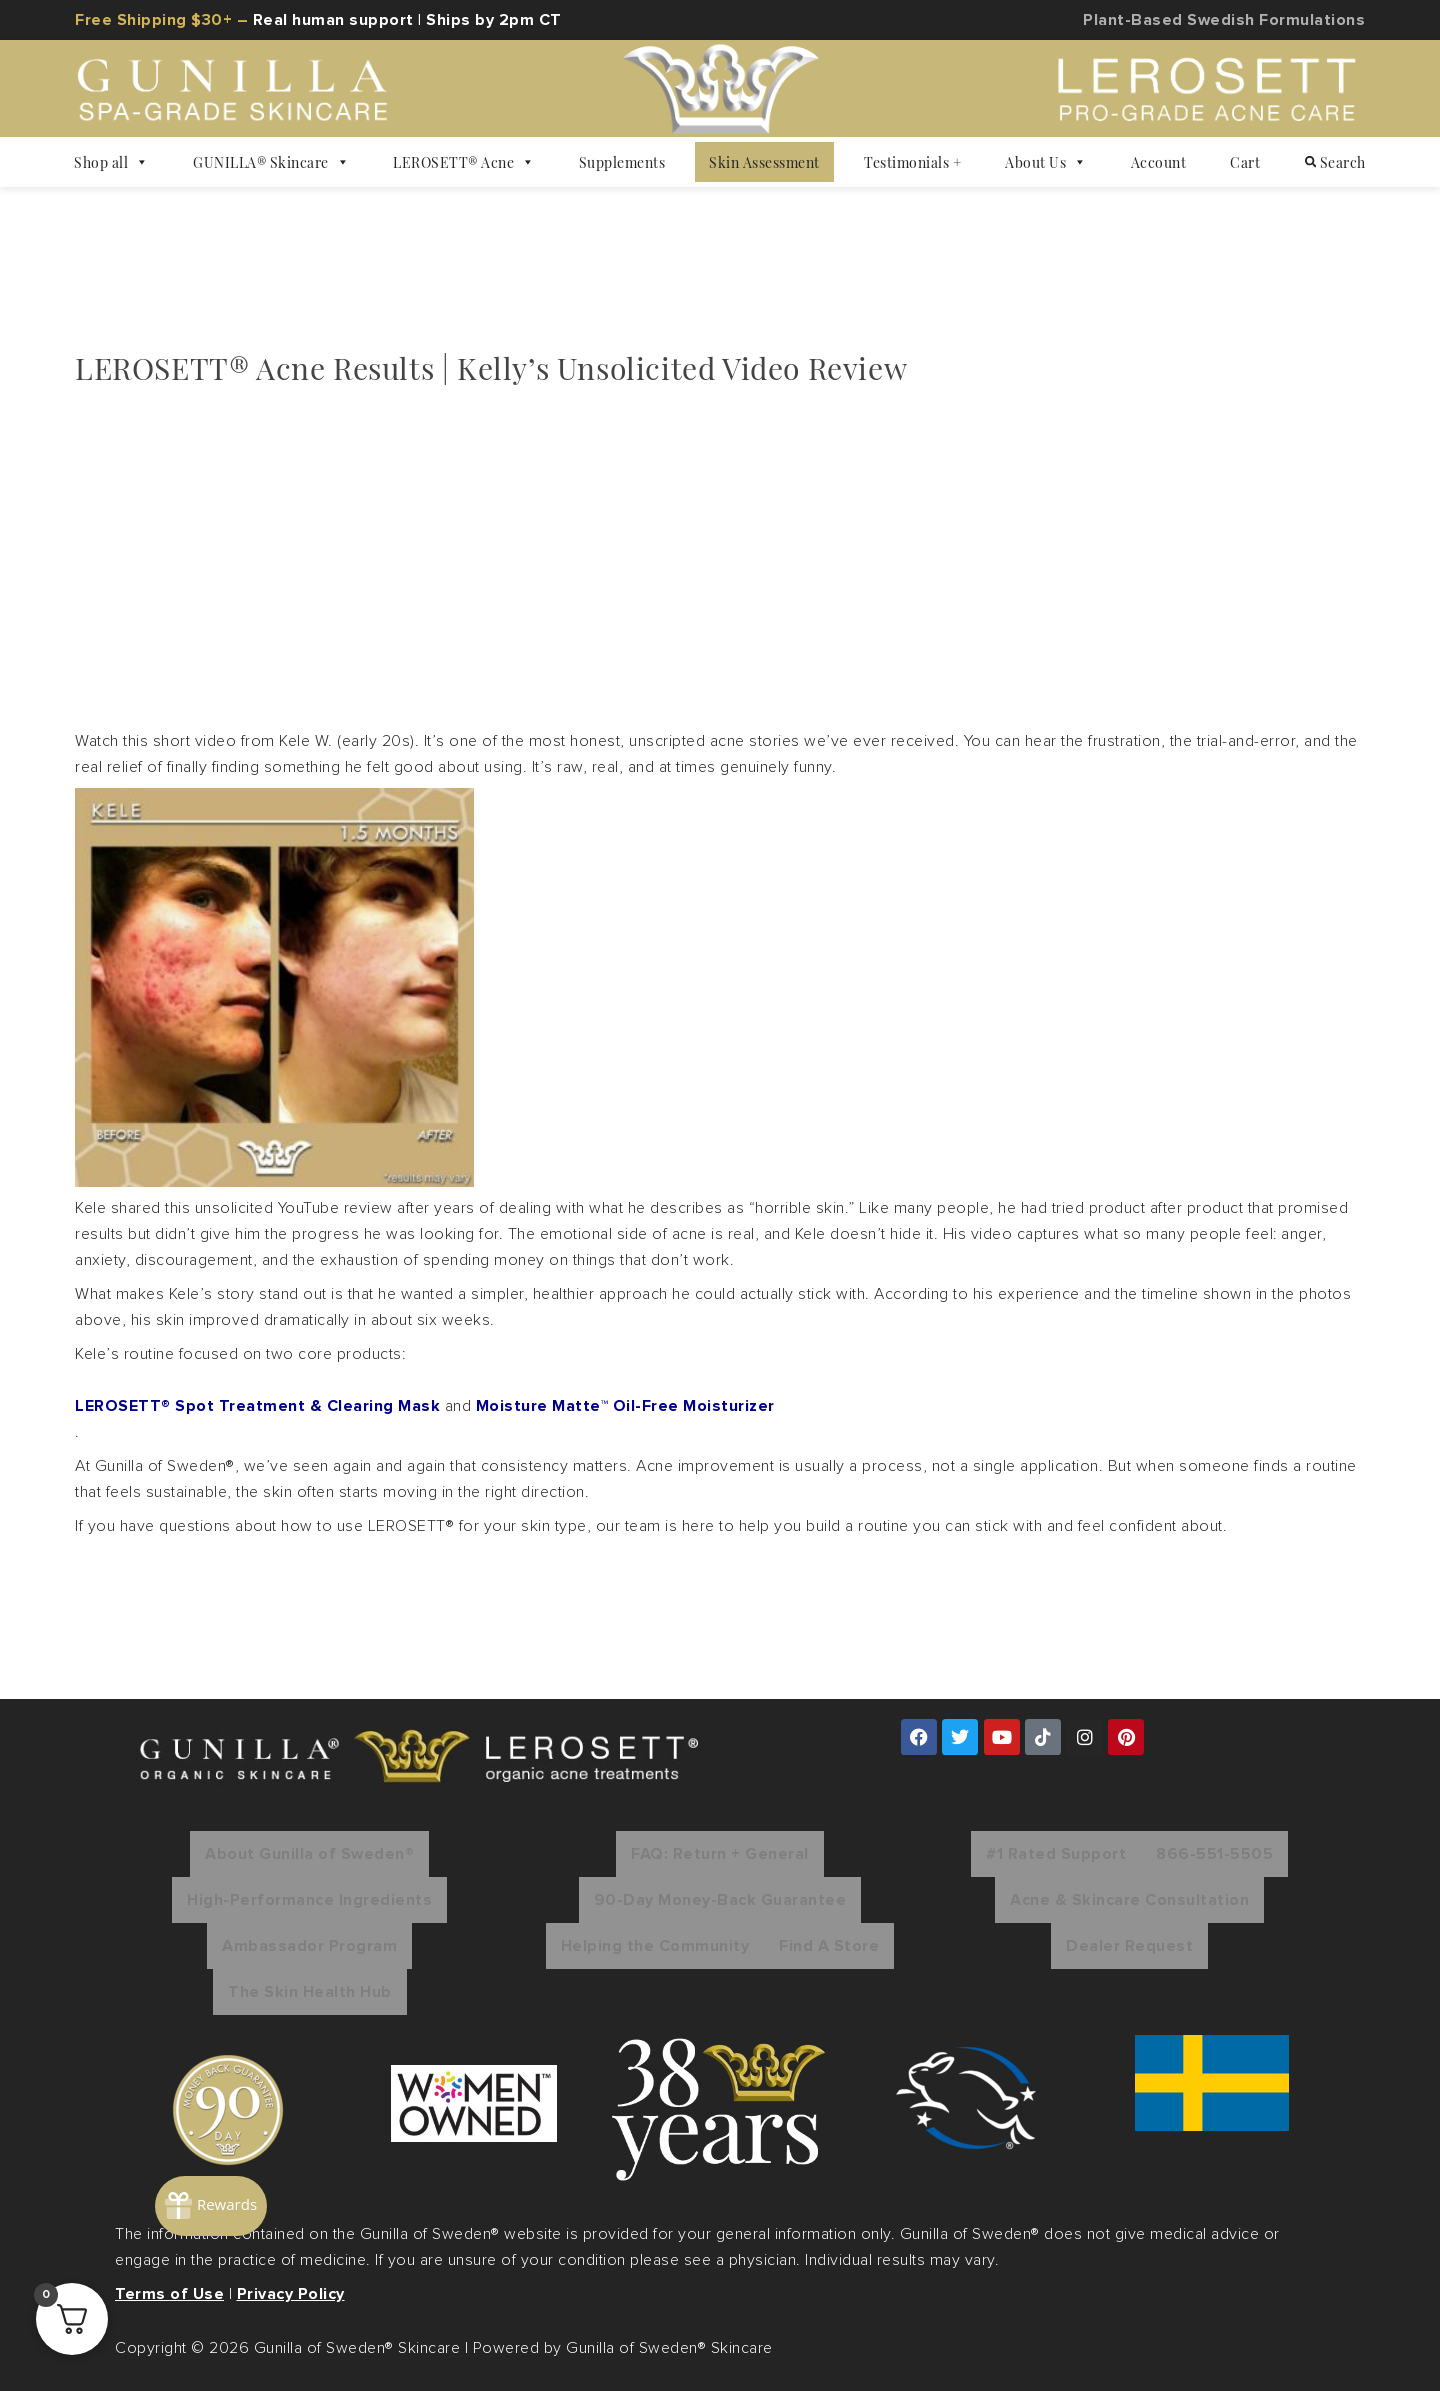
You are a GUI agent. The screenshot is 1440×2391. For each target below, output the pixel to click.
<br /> (355, 554)
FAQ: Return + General (720, 1854)
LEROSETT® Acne (464, 162)
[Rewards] (265, 2161)
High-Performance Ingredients (309, 1900)
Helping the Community (655, 1946)
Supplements (622, 162)
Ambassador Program (309, 1946)
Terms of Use (169, 2294)
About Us (1046, 162)
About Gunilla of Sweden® (309, 1854)
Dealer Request (1129, 1946)
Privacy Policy (291, 2294)
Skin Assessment (764, 162)
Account (1159, 162)
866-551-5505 (1214, 1854)
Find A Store (829, 1946)
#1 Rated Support (1056, 1854)
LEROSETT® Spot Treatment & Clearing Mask (257, 1406)
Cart (1245, 162)
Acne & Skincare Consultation (1129, 1900)
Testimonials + (912, 162)
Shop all (111, 162)
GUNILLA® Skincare (271, 162)
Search (1335, 162)
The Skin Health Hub (310, 1992)
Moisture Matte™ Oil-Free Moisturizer (625, 1406)
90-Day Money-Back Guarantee (720, 1900)
